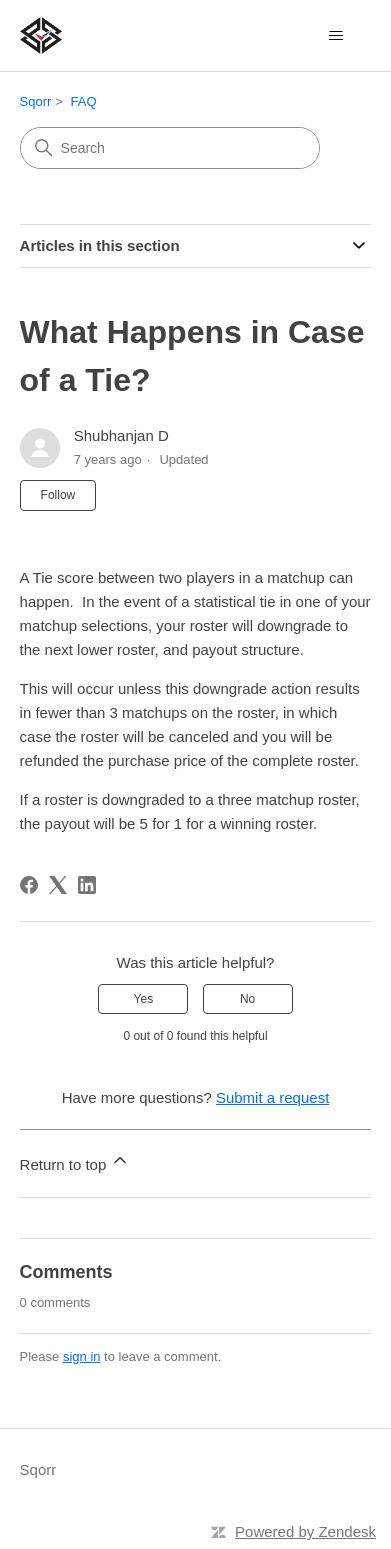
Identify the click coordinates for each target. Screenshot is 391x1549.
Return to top (75, 1161)
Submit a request (272, 1097)
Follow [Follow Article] (58, 495)
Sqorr (36, 101)
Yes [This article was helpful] (144, 999)
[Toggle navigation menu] (335, 36)
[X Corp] (58, 885)
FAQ (84, 101)
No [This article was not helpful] (247, 999)
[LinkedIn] (87, 885)
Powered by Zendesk (305, 1531)
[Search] (170, 148)
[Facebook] (29, 885)
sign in (82, 1356)
